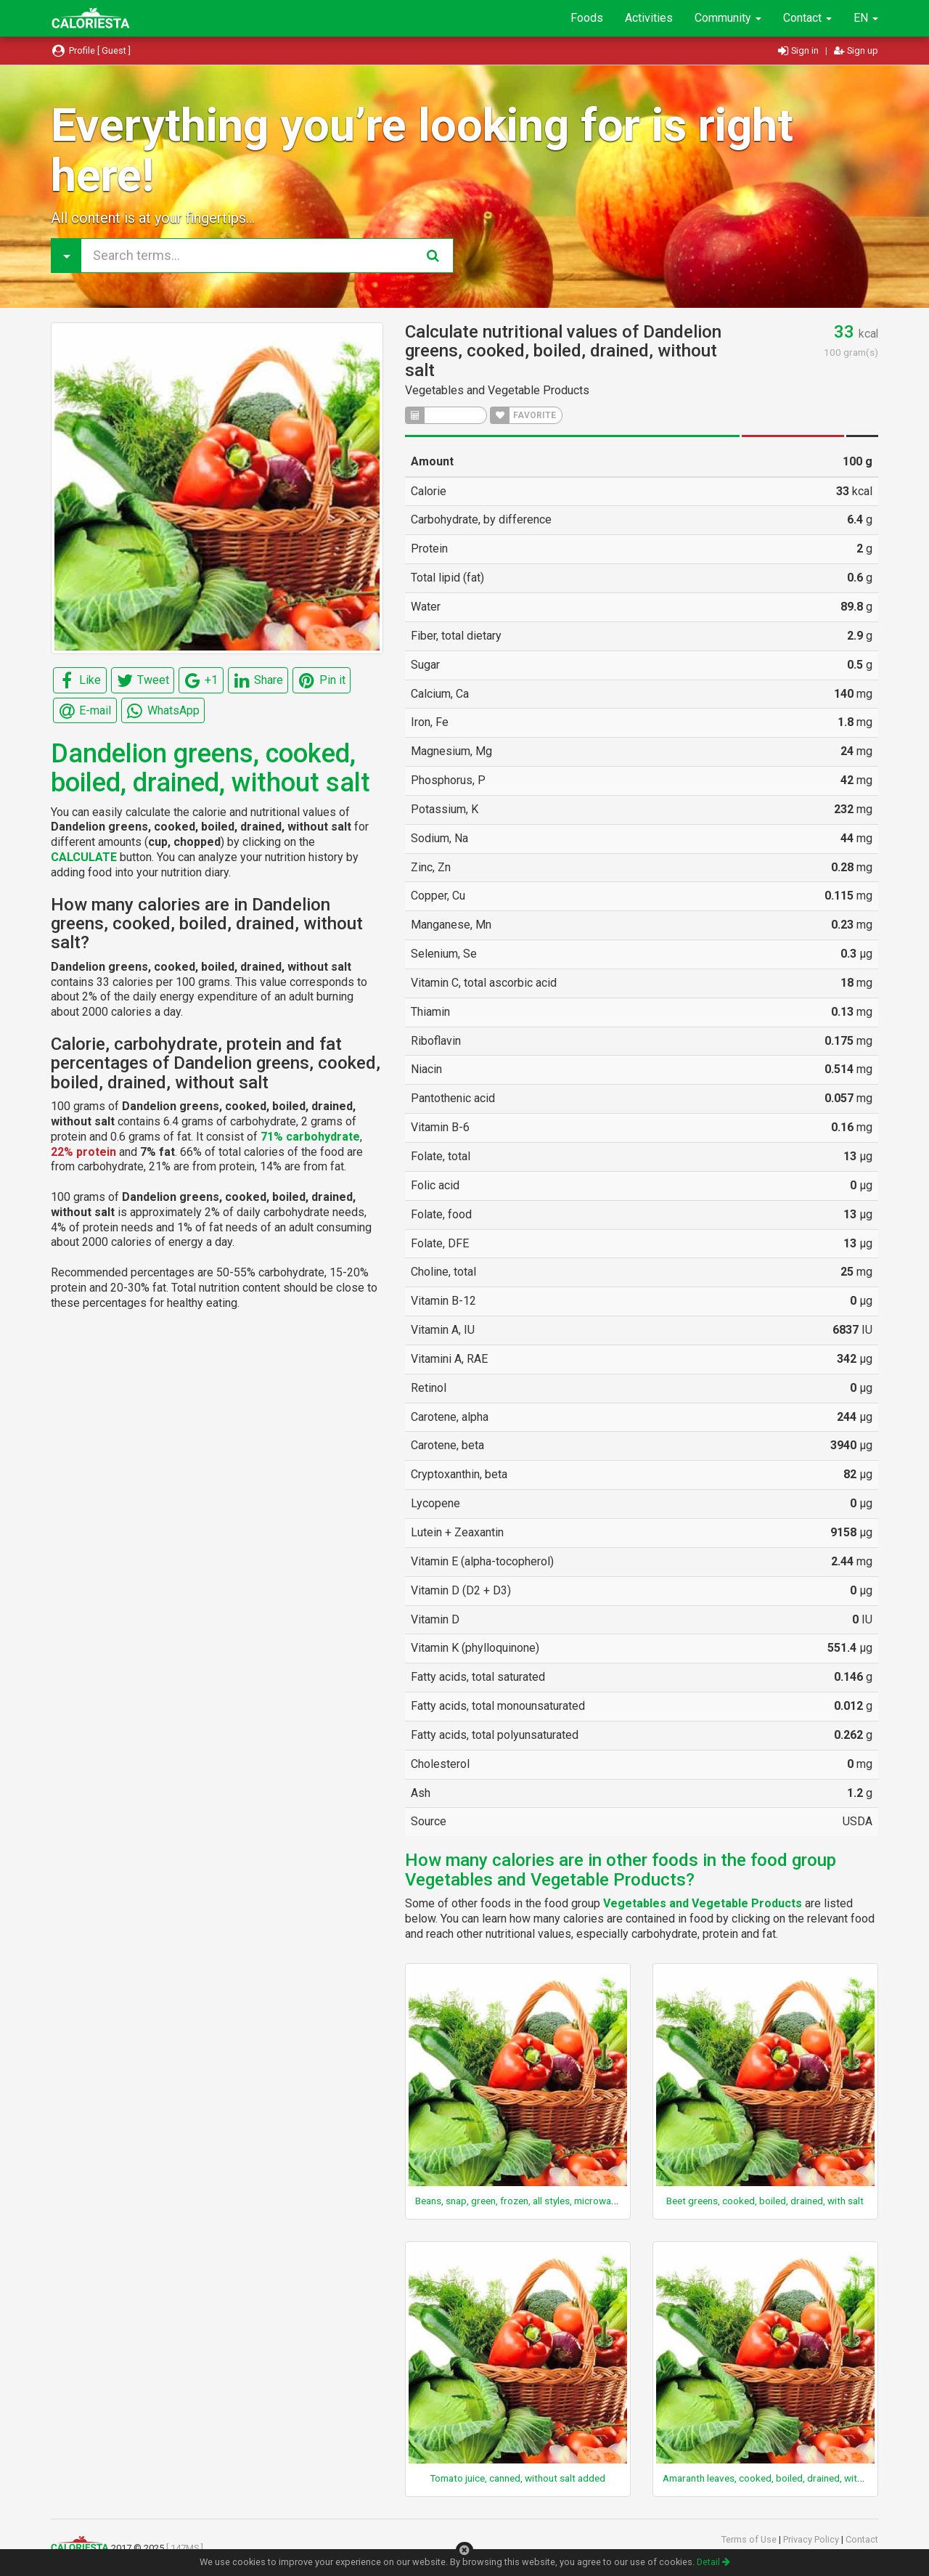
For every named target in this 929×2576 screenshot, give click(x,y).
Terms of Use (750, 2539)
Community (728, 18)
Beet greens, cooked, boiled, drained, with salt (765, 2200)
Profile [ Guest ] (91, 50)
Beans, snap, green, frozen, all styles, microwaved (521, 2200)
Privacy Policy (812, 2539)
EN (866, 18)
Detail (713, 2561)
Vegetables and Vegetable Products (497, 390)
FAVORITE (523, 415)
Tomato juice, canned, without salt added (517, 2478)
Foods (586, 18)
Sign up (856, 50)
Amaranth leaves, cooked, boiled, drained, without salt (779, 2478)
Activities (649, 18)
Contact (807, 18)
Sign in (799, 50)
